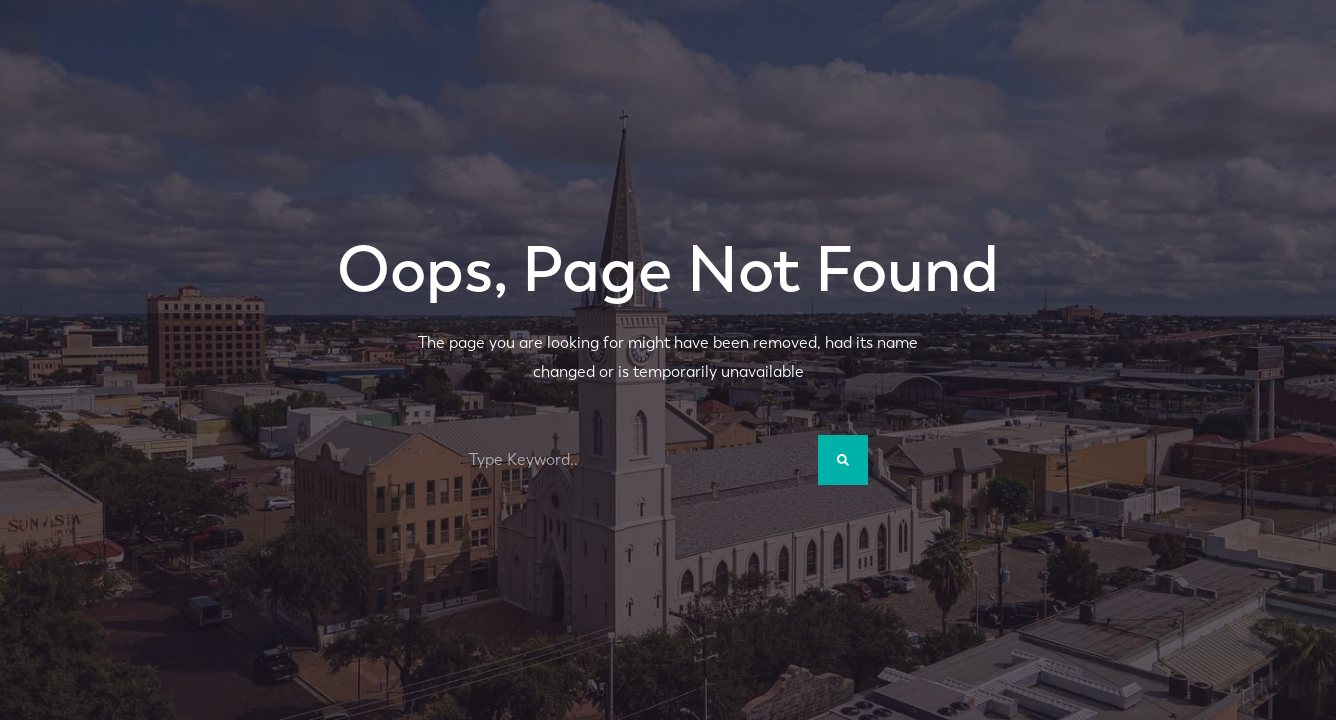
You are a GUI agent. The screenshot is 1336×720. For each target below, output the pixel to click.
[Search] (843, 460)
